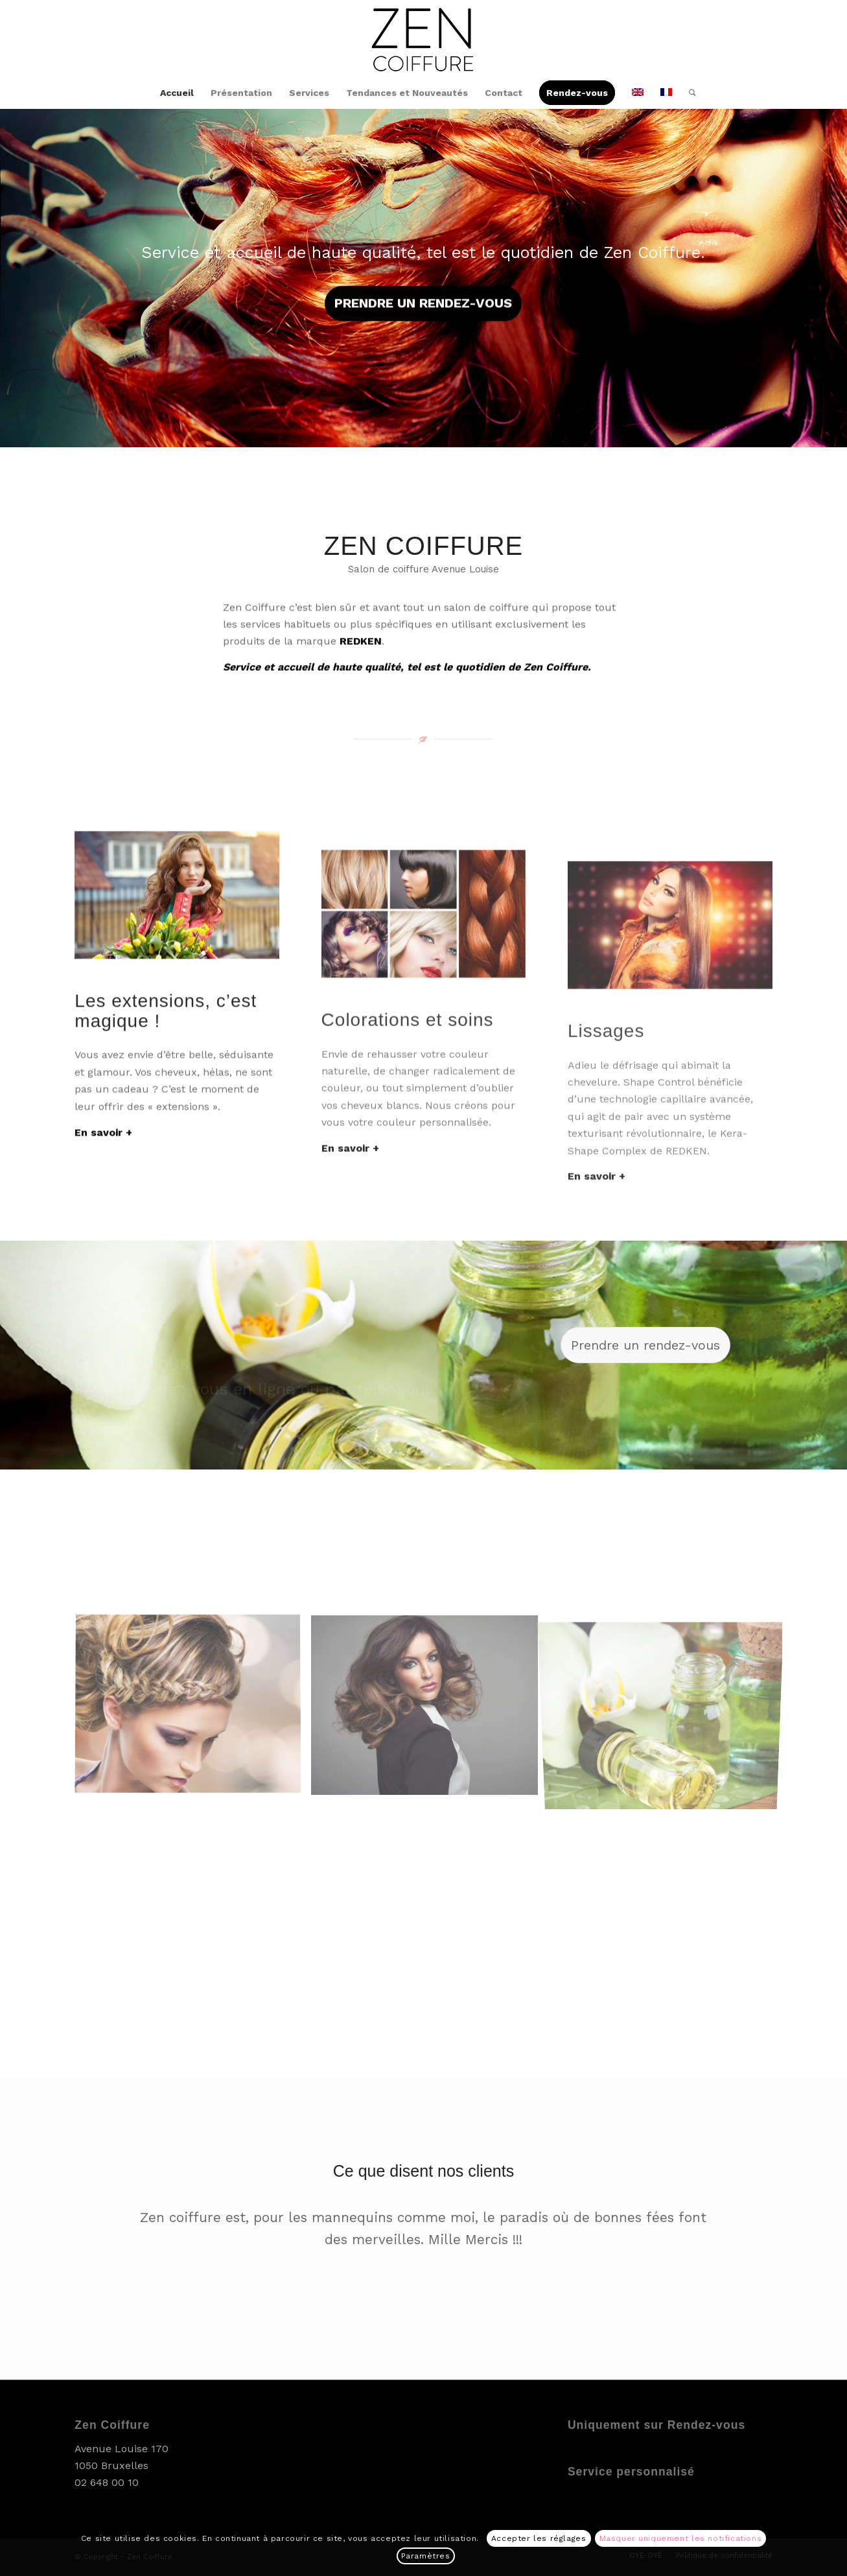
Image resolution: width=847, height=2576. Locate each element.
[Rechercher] (688, 92)
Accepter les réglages (538, 2538)
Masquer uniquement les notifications (680, 2538)
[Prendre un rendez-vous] (645, 1345)
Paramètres (425, 2555)
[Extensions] (177, 983)
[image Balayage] (193, 1710)
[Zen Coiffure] (423, 38)
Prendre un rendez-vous (423, 301)
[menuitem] (177, 92)
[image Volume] (429, 1710)
